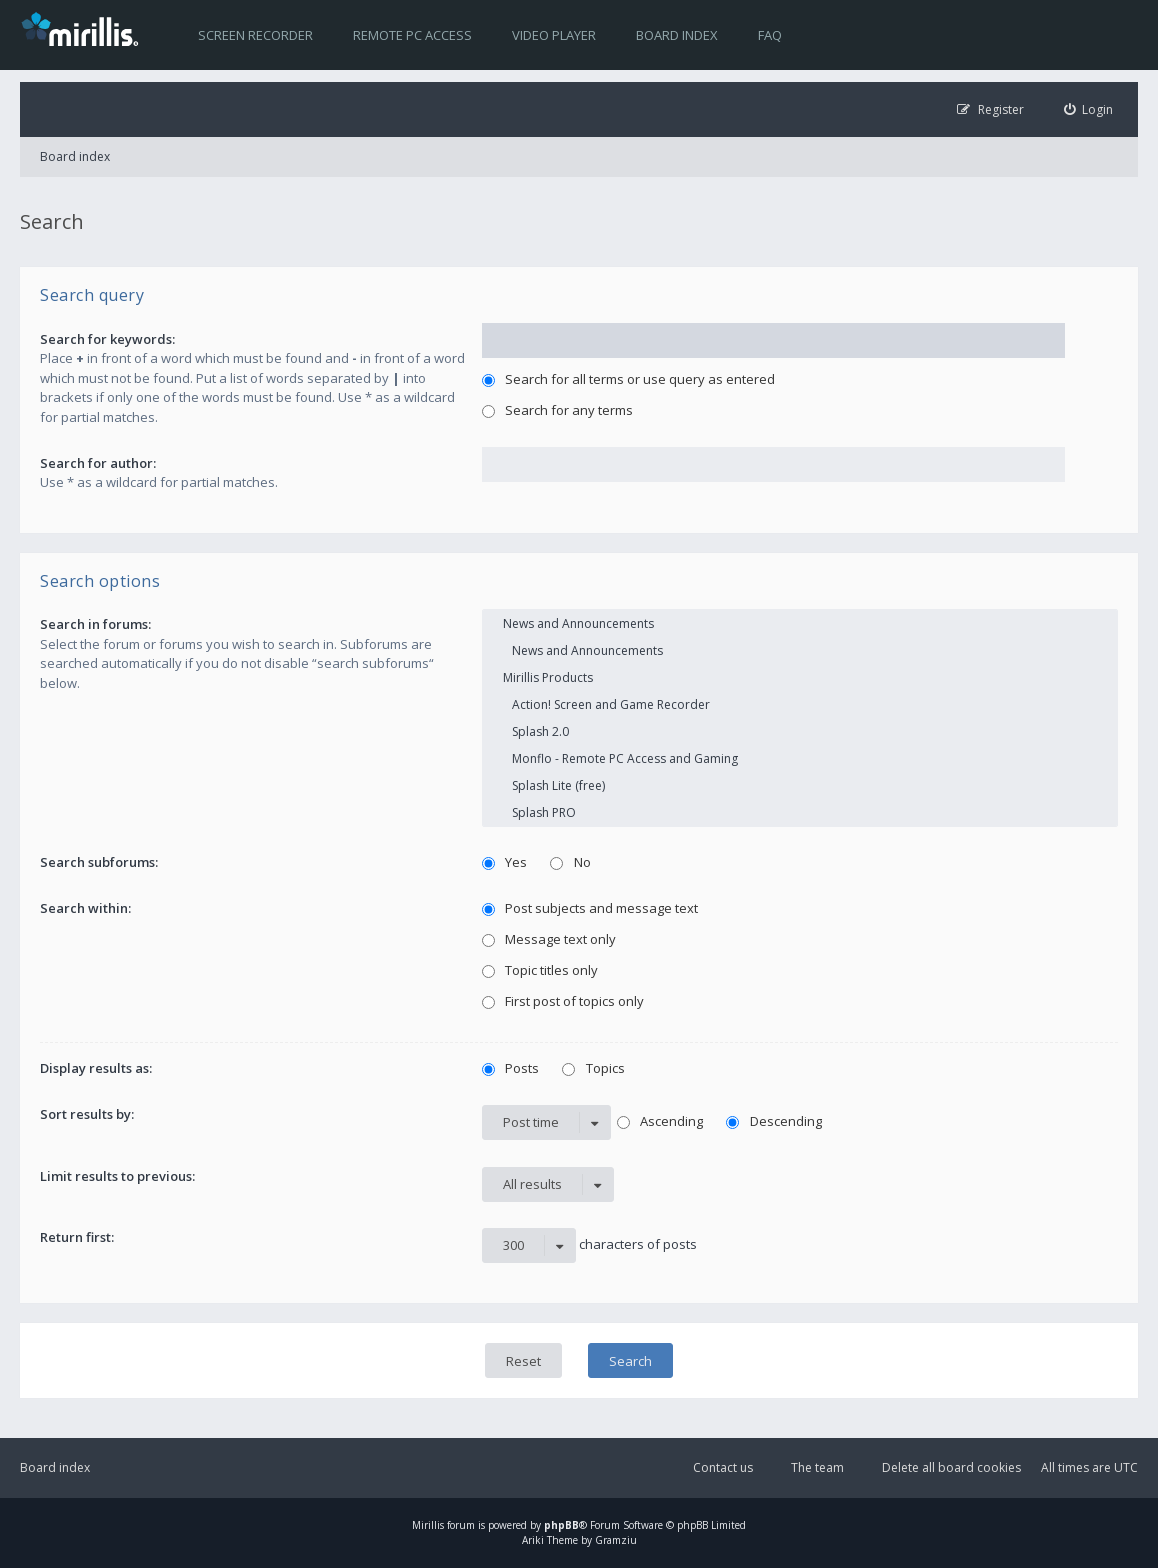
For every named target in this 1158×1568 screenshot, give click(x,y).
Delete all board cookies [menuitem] (951, 1467)
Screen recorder (255, 35)
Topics (593, 1068)
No (570, 862)
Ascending (660, 1121)
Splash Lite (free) (800, 785)
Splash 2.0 (800, 731)
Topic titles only (540, 970)
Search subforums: (99, 862)
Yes (505, 862)
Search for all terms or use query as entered (629, 379)
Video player (554, 35)
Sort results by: (87, 1114)
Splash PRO (800, 812)
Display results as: (96, 1068)
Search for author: (98, 463)
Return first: (77, 1237)
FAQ (770, 35)
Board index (677, 35)
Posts (511, 1068)
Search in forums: (95, 624)
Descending (774, 1121)
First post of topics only (563, 1001)
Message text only (549, 939)
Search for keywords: (107, 339)
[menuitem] (1089, 109)
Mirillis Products (800, 677)
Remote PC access (412, 35)
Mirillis (428, 1525)
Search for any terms (558, 410)
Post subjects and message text (590, 908)
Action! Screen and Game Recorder (800, 704)
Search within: (85, 908)
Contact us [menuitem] (723, 1467)
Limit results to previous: (117, 1176)
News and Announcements (800, 623)
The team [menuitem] (817, 1467)
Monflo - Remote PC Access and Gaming (800, 758)
